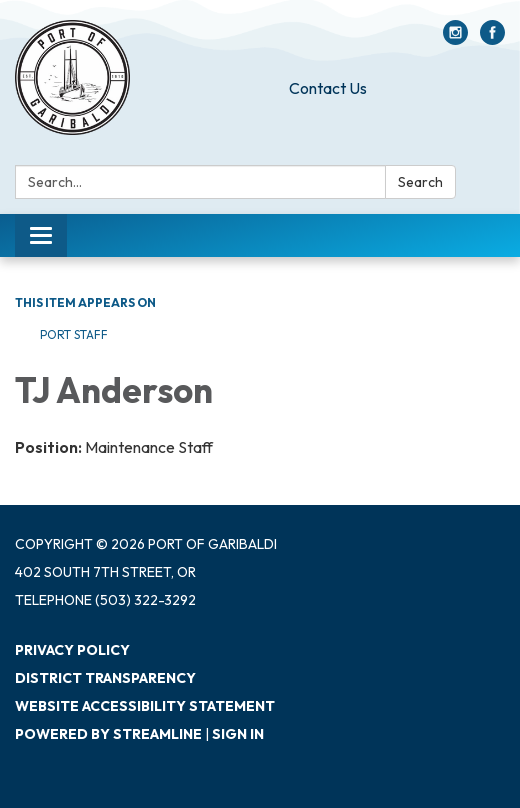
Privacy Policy (72, 650)
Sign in (238, 734)
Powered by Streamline (108, 734)
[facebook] (492, 39)
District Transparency (105, 678)
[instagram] (455, 39)
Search (420, 182)
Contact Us (328, 88)
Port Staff (74, 334)
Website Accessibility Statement (145, 706)
